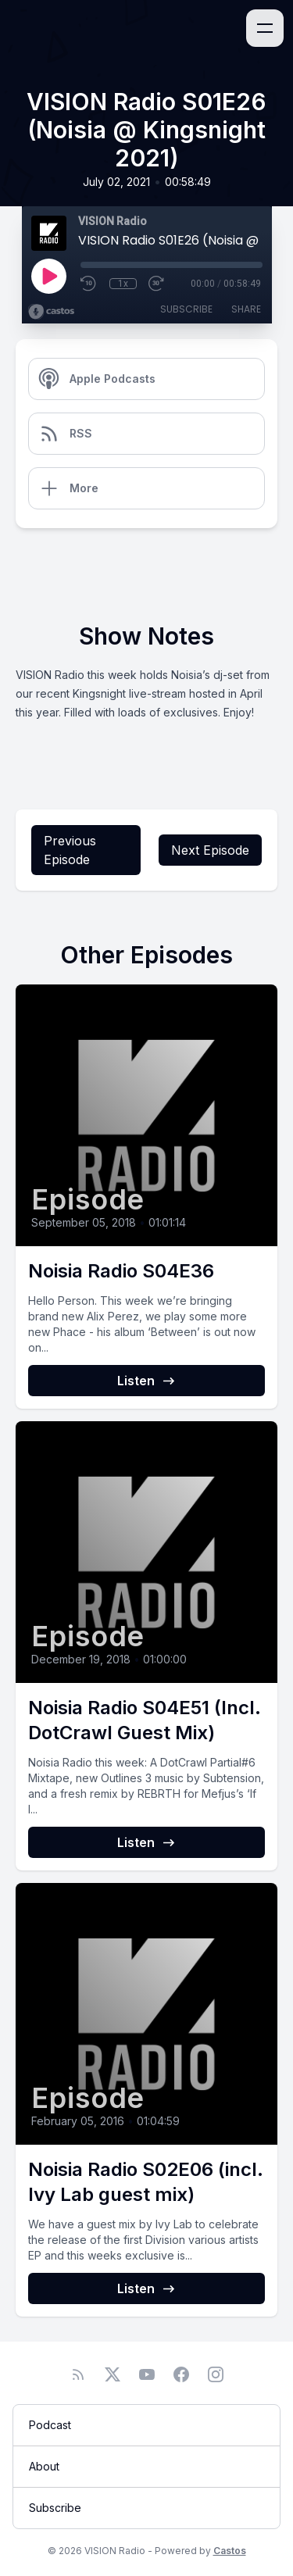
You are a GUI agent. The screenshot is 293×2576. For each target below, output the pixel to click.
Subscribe (186, 309)
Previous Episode (70, 850)
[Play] (48, 276)
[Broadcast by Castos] (51, 312)
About (44, 2466)
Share (246, 309)
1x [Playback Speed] (123, 283)
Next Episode (210, 850)
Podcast (50, 2424)
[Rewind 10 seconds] (89, 283)
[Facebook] (181, 2374)
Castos (229, 2550)
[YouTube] (147, 2374)
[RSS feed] (78, 2374)
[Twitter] (112, 2374)
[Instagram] (216, 2374)
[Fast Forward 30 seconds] (157, 283)
